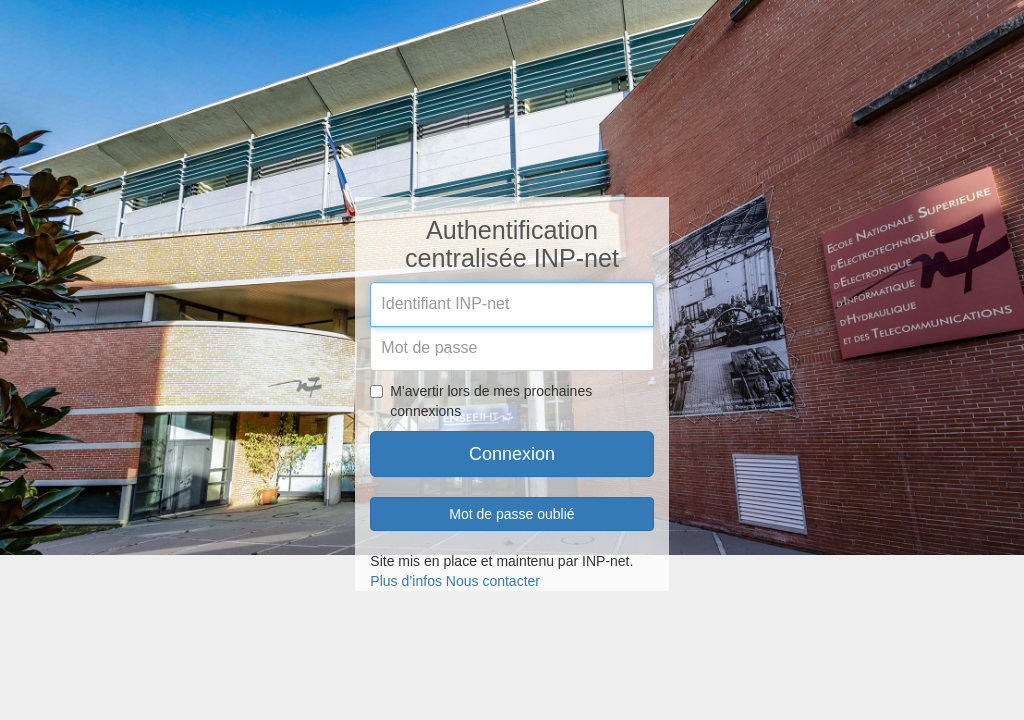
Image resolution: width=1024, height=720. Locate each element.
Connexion (512, 454)
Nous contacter (493, 581)
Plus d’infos (406, 581)
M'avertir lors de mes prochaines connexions (481, 401)
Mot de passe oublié (511, 514)
